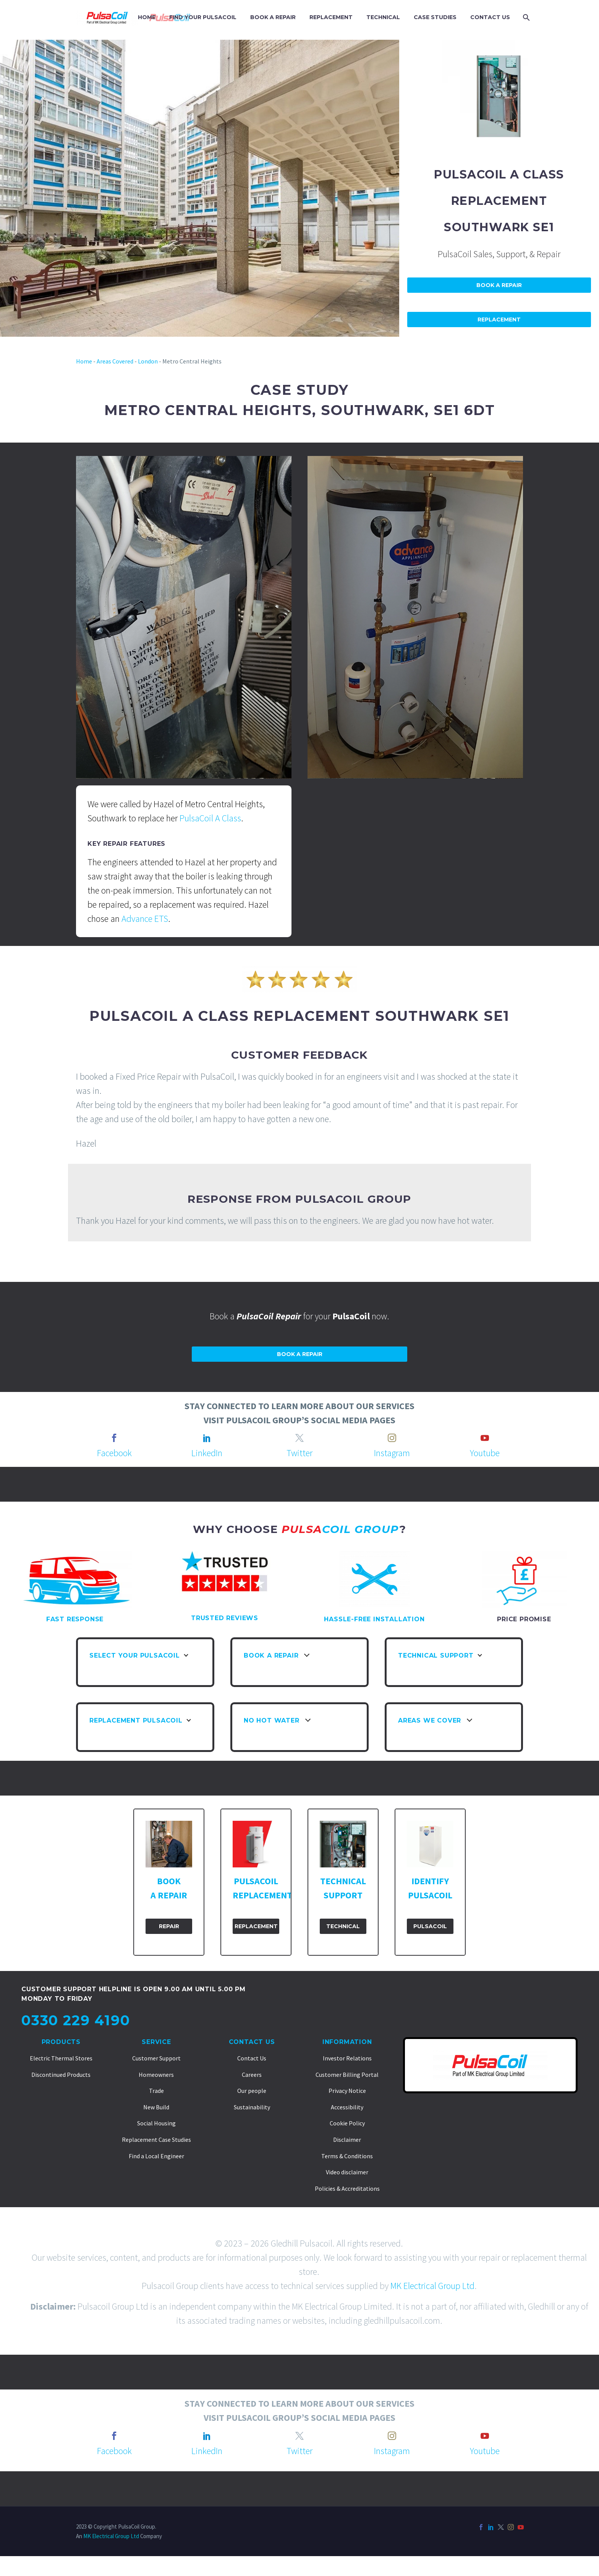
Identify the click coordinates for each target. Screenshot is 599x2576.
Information (347, 2042)
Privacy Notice (347, 2090)
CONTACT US (490, 17)
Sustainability (252, 2107)
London (148, 361)
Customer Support (156, 2058)
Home (84, 361)
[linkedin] (207, 1438)
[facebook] (114, 1438)
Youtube (485, 1453)
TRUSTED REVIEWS (224, 1618)
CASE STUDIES (435, 17)
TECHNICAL (383, 17)
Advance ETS (144, 919)
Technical (343, 1926)
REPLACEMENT (331, 17)
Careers (252, 2074)
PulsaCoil (430, 1926)
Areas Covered (115, 361)
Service (156, 2042)
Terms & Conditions (347, 2156)
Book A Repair (499, 285)
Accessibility (347, 2107)
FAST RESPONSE (75, 1619)
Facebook (114, 1453)
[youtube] (485, 1438)
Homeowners (156, 2074)
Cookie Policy (347, 2123)
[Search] (525, 17)
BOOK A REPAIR (273, 17)
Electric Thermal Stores (61, 2058)
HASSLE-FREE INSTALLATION (374, 1619)
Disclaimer (347, 2139)
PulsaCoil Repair (268, 1316)
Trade (156, 2090)
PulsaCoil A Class (210, 818)
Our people (251, 2090)
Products (61, 2042)
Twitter (299, 1453)
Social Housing (156, 2123)
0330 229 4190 (75, 2020)
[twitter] (299, 1438)
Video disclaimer (347, 2172)
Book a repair (299, 1354)
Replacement (499, 319)
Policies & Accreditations (347, 2188)
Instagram (392, 1453)
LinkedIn (206, 1453)
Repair (169, 1926)
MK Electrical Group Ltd (432, 2286)
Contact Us (252, 2042)
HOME (146, 17)
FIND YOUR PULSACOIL (202, 17)
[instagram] (392, 1438)
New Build (156, 2107)
